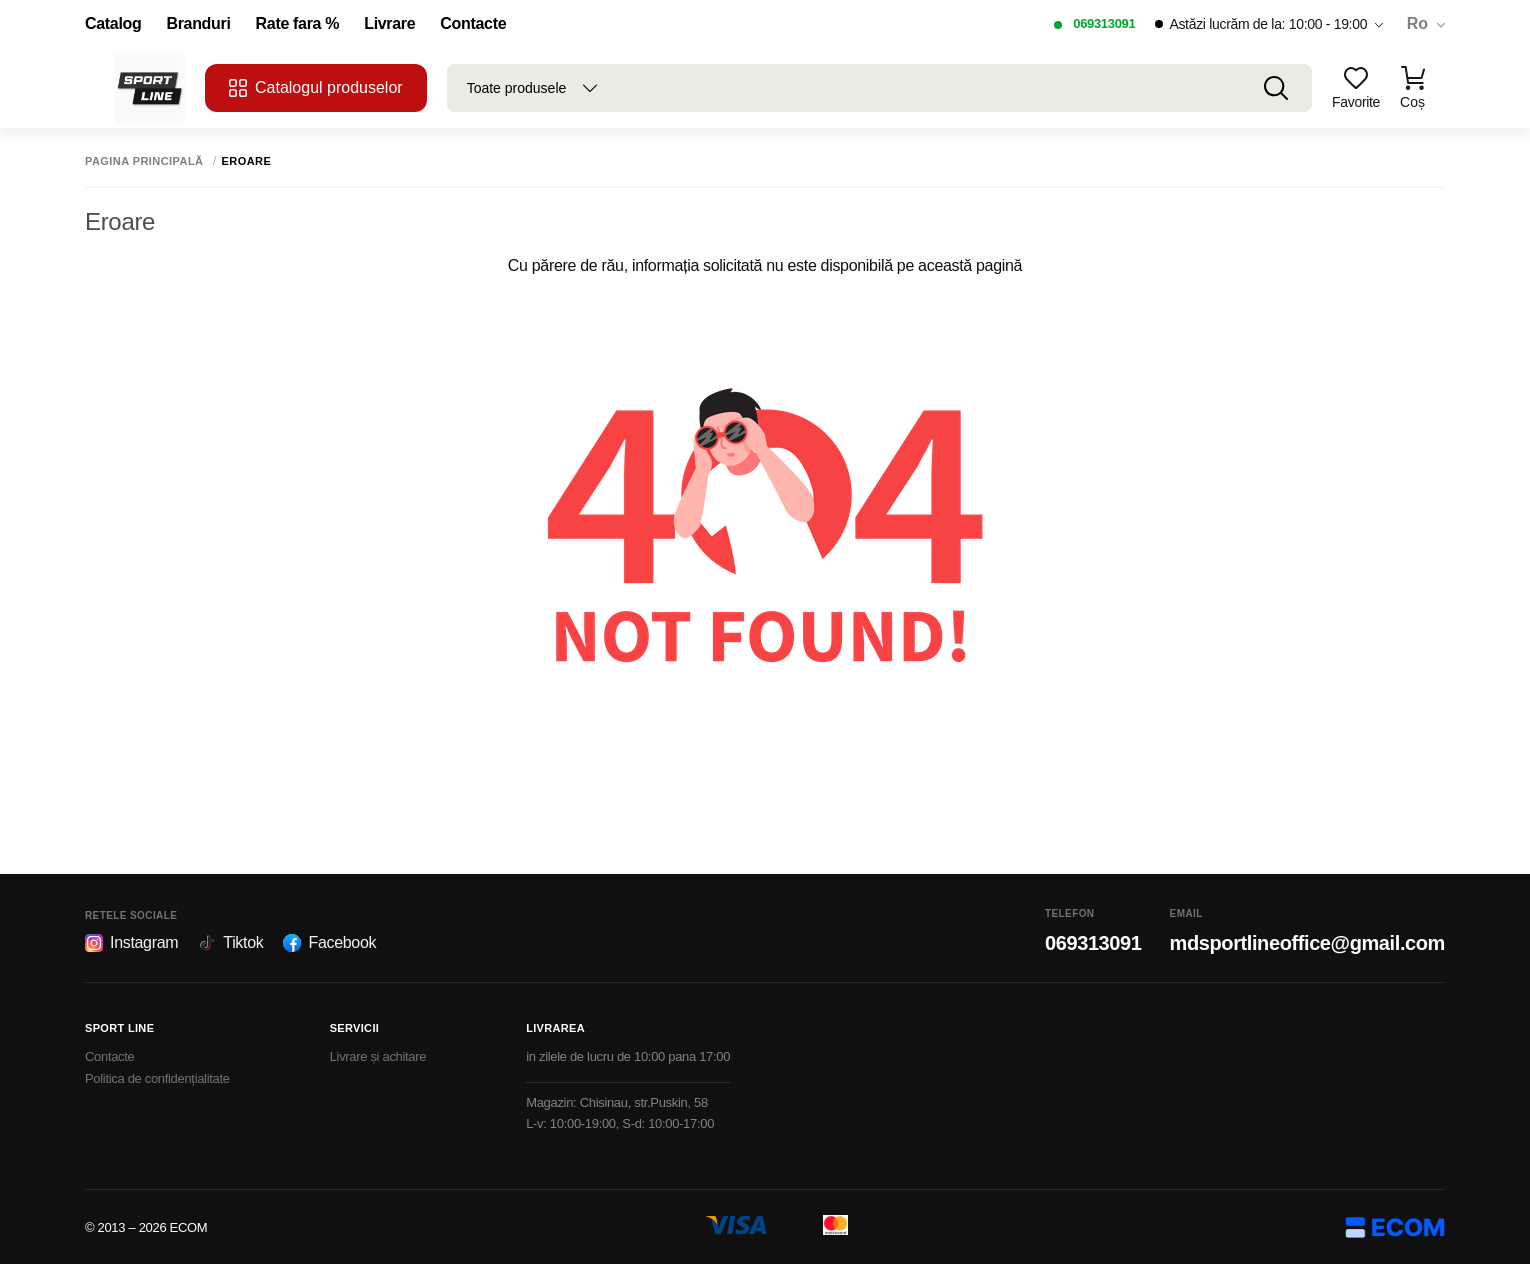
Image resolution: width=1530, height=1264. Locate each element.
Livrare (389, 24)
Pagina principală (144, 161)
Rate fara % (298, 24)
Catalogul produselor (316, 88)
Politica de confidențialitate (157, 1078)
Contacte (473, 24)
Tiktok (230, 943)
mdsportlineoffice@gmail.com (1307, 943)
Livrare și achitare (378, 1056)
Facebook (329, 943)
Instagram (131, 943)
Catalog (113, 24)
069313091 (1104, 23)
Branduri (198, 24)
